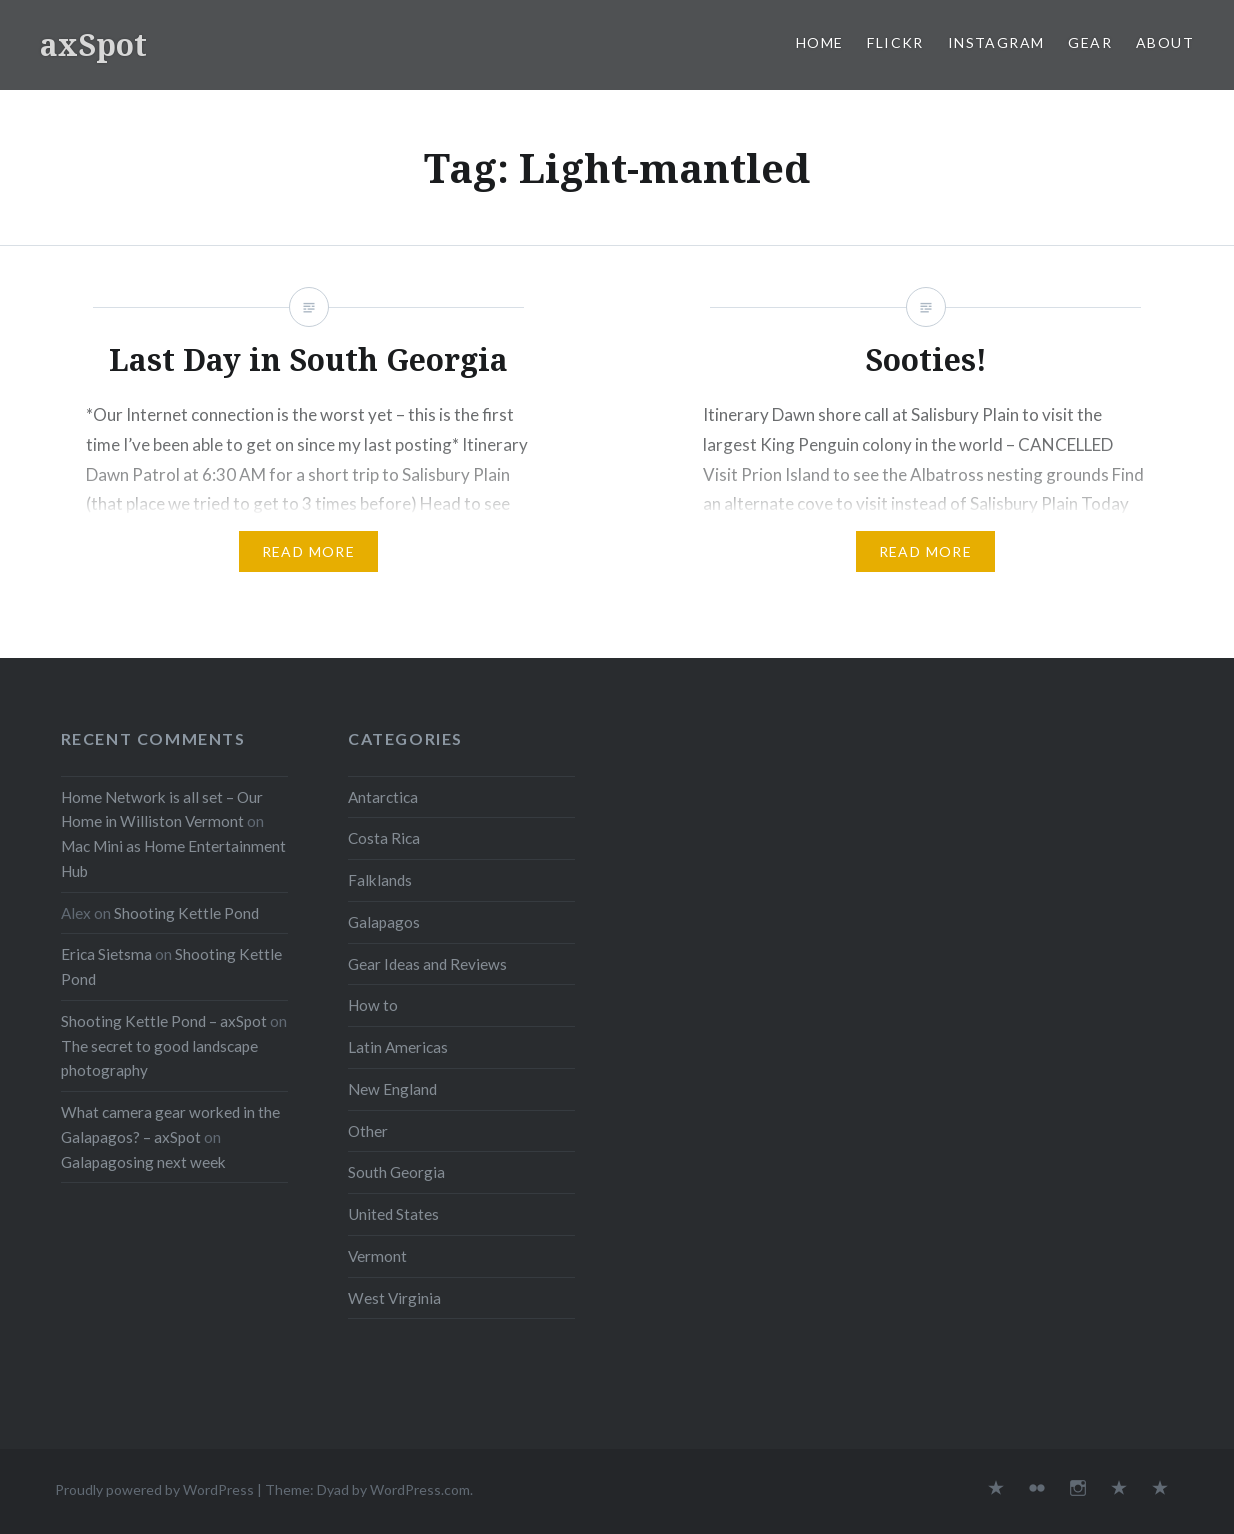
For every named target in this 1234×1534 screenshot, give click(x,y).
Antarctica (383, 797)
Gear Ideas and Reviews (427, 964)
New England (392, 1089)
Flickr (895, 42)
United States (393, 1214)
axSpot (93, 44)
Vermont (377, 1256)
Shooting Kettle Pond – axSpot (164, 1021)
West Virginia (394, 1298)
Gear (1090, 42)
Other (368, 1131)
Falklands (380, 880)
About (1165, 42)
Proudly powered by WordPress (154, 1489)
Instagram (996, 42)
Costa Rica (384, 838)
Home (820, 42)
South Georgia (396, 1172)
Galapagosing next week (143, 1162)
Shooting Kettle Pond (186, 913)
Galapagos (384, 922)
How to (373, 1005)
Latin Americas (398, 1047)
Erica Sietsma (106, 954)
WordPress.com (420, 1489)
